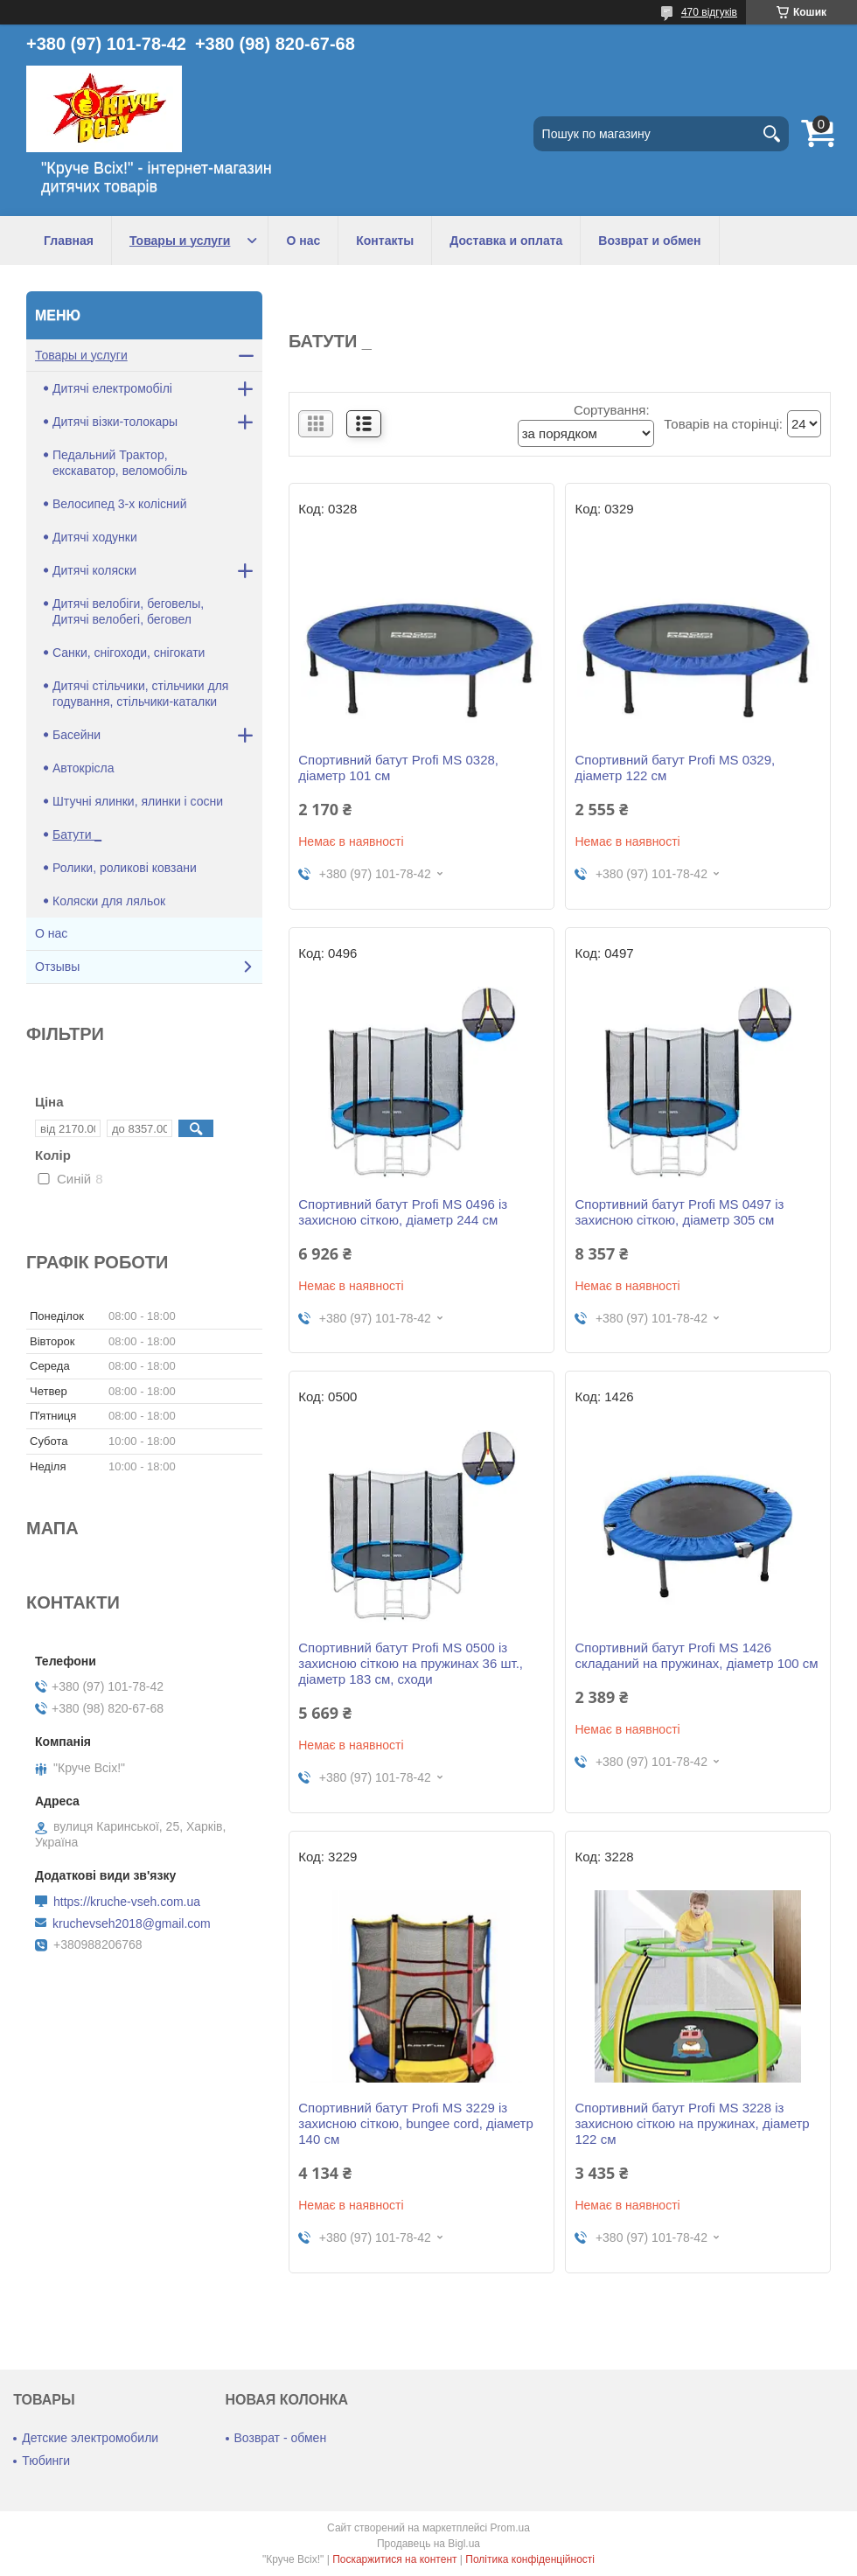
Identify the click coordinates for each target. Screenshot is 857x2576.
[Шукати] (771, 133)
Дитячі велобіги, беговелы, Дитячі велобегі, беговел (128, 611)
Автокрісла (83, 768)
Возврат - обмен (280, 2438)
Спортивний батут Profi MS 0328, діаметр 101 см (398, 767)
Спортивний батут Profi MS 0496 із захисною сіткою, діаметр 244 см (402, 1212)
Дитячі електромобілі (112, 388)
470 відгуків (709, 12)
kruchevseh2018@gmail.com (131, 1923)
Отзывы (57, 967)
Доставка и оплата (505, 241)
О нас (303, 241)
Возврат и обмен (649, 241)
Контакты (385, 241)
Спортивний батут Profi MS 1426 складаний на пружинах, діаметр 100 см (696, 1655)
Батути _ (76, 834)
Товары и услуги (179, 241)
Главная (69, 241)
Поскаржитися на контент (394, 2559)
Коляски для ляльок (108, 901)
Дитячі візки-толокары (115, 422)
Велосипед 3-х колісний (119, 504)
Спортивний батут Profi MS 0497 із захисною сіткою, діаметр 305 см (679, 1212)
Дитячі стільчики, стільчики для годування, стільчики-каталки (140, 694)
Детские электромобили (90, 2438)
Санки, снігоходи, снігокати (128, 653)
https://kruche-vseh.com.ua (126, 1902)
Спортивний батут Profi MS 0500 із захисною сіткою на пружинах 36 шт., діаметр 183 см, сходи (410, 1663)
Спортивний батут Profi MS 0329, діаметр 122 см (675, 767)
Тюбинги (46, 2461)
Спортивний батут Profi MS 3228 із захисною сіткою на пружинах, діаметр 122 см (692, 2123)
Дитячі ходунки (94, 537)
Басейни (76, 735)
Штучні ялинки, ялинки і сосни (137, 801)
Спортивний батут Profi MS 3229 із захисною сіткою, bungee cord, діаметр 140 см (415, 2123)
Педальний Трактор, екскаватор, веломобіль (119, 463)
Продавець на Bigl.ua (428, 2544)
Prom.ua (510, 2528)
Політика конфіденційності (530, 2559)
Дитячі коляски (94, 570)
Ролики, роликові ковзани (124, 868)
